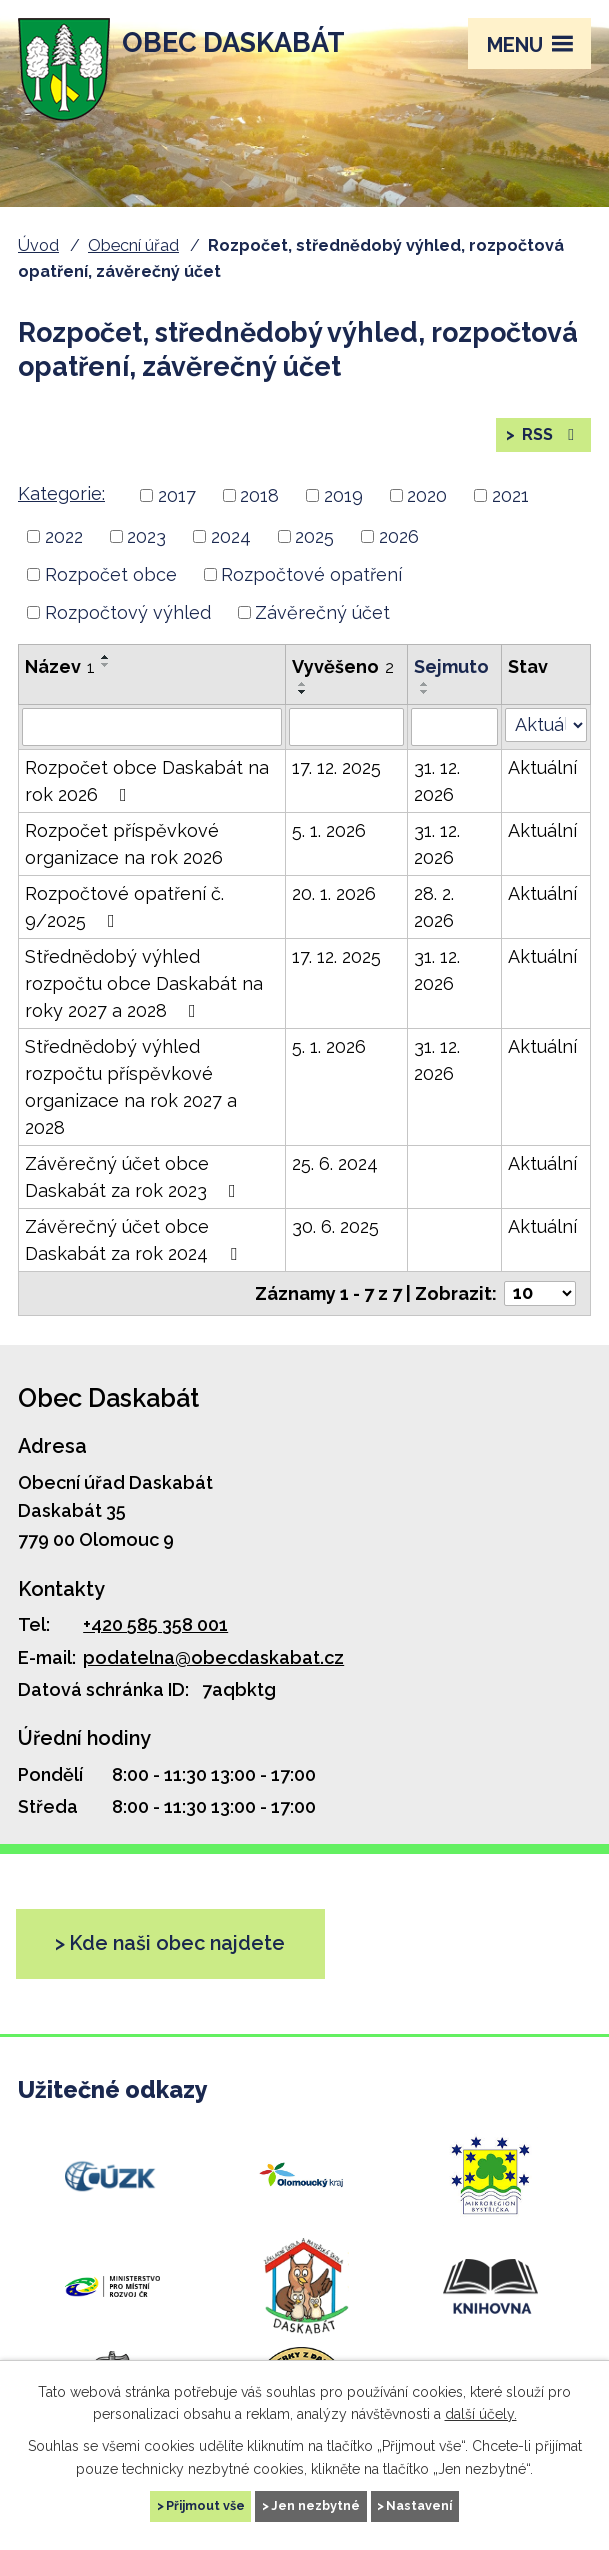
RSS (549, 434)
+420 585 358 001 (155, 1624)
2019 (343, 495)
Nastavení (419, 2505)
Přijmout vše (205, 2505)
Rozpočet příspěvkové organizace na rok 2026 (124, 844)
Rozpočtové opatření (311, 574)
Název (60, 666)
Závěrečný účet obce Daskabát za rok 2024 (135, 1240)
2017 (177, 495)
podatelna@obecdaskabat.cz (213, 1657)
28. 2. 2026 (434, 907)
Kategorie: (61, 493)
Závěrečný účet (322, 612)
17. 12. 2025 (336, 767)
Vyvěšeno (343, 666)
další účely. (481, 2414)
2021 (510, 495)
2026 (399, 536)
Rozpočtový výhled (128, 612)
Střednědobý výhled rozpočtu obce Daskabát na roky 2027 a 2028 (144, 983)
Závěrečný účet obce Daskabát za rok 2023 (134, 1177)
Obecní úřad (133, 245)
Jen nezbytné (315, 2505)
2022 (64, 536)
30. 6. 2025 (335, 1226)
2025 (314, 536)
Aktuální (542, 767)
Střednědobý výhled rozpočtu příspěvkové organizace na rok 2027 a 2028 (131, 1087)
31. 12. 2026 (437, 781)
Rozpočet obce (111, 574)
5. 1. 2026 (329, 830)
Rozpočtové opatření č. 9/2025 (124, 907)
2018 (259, 495)
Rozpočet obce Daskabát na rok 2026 (147, 781)
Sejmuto (451, 666)
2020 (427, 495)
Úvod (38, 245)
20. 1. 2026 (334, 893)
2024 (231, 536)
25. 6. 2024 (335, 1163)
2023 (146, 536)
